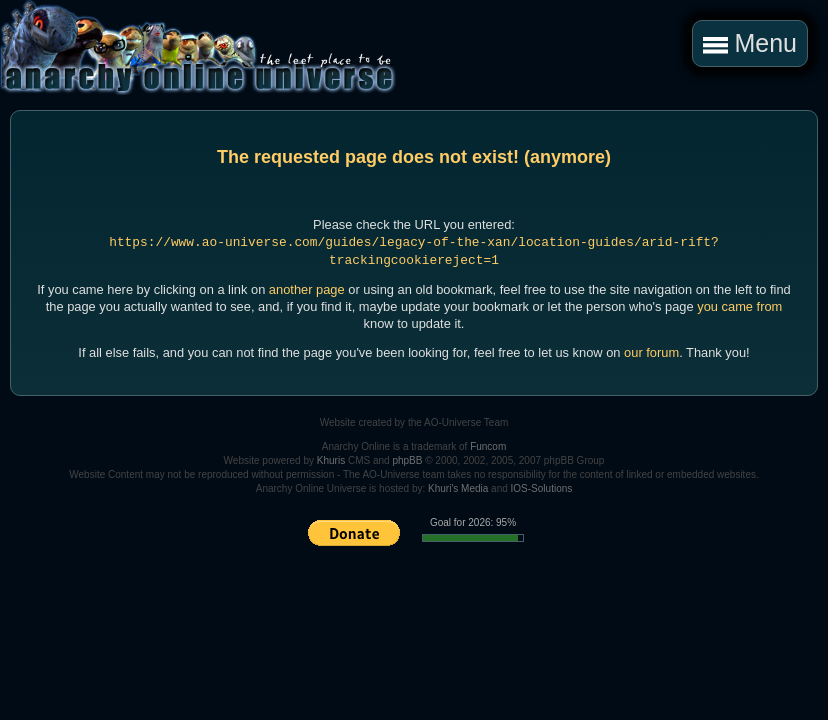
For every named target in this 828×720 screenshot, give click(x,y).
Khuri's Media (458, 488)
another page (307, 289)
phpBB (407, 460)
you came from (739, 306)
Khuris (331, 460)
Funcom (488, 446)
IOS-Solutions (542, 488)
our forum (651, 352)
